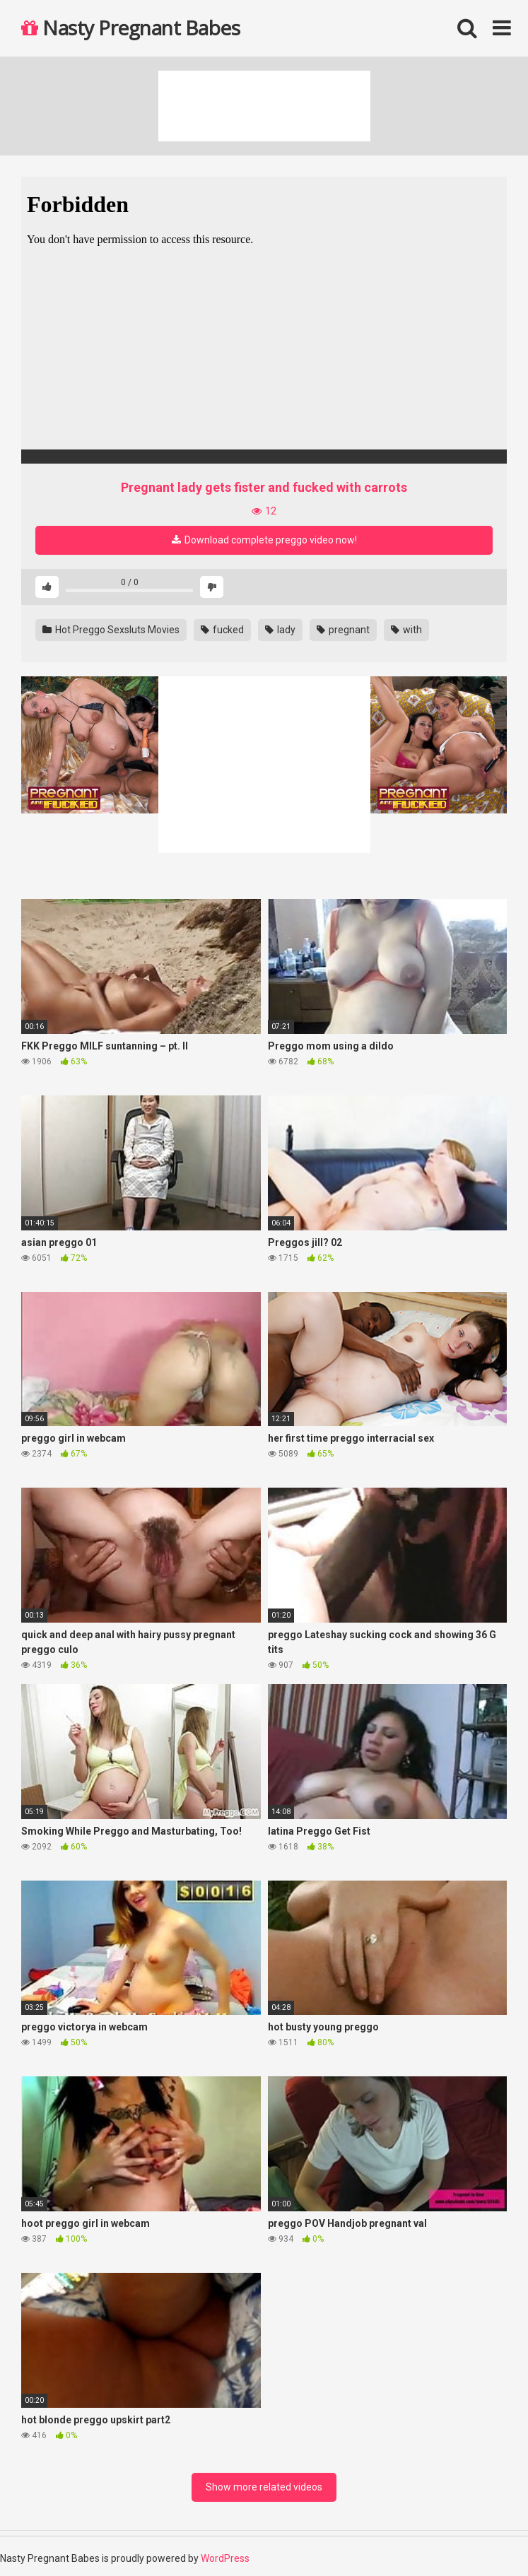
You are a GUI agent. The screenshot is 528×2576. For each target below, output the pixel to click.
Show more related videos (264, 2487)
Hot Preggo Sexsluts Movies (111, 629)
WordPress (225, 2558)
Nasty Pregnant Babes (130, 27)
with (406, 629)
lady (280, 629)
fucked (222, 629)
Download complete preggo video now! (264, 540)
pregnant (343, 629)
